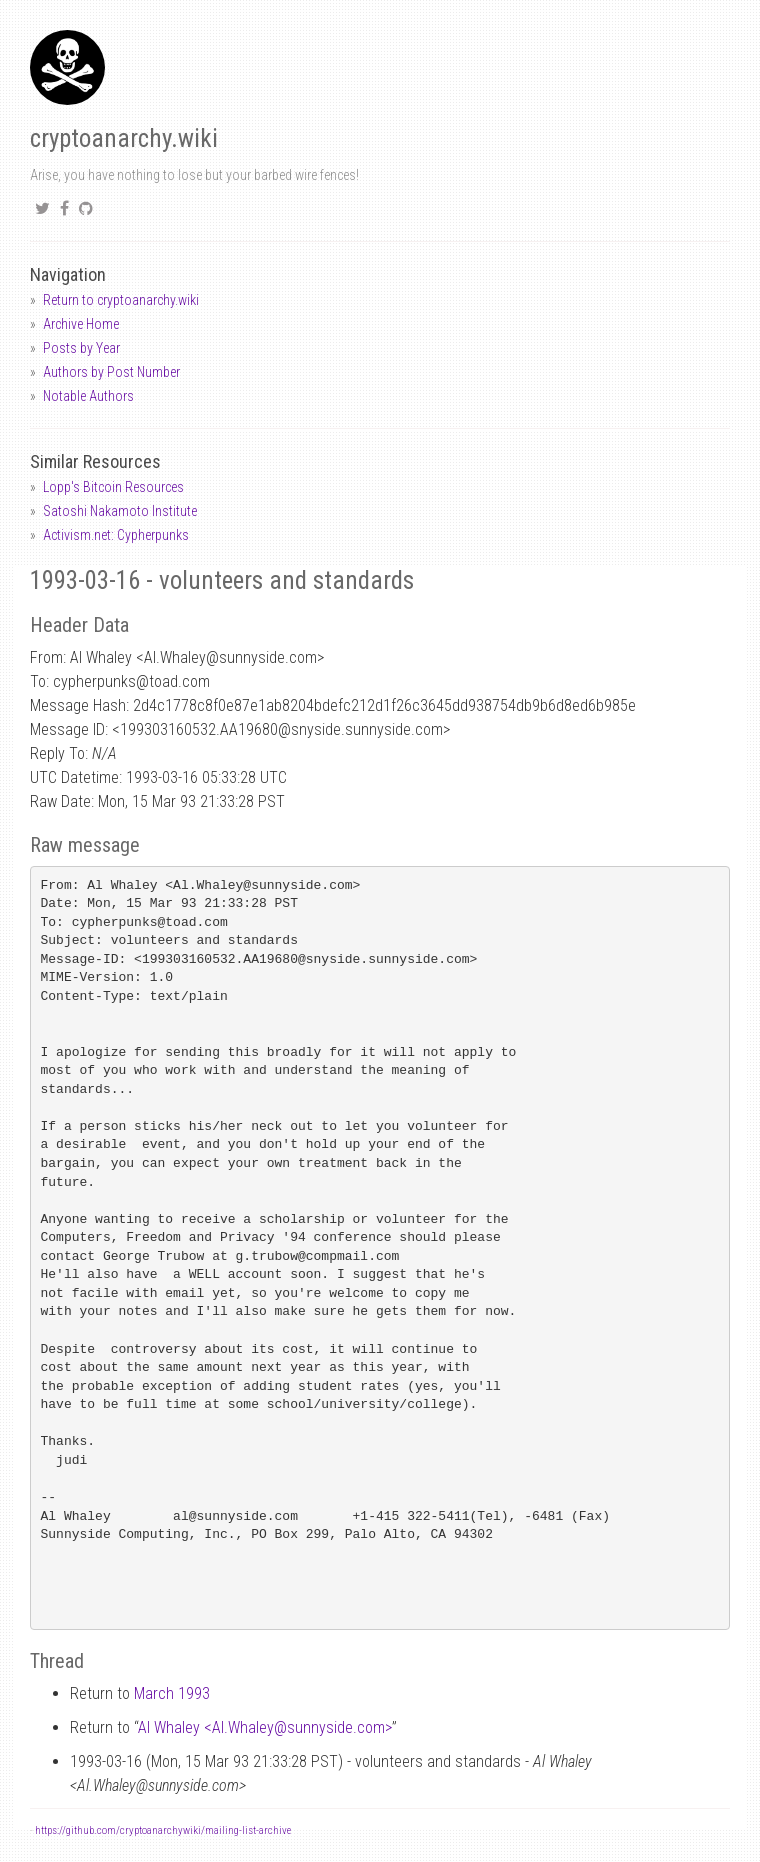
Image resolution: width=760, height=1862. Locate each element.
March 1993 (172, 1693)
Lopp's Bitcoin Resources (113, 487)
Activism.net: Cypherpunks (116, 535)
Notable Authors (88, 396)
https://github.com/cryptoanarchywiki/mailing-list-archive (163, 1830)
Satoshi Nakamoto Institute (120, 511)
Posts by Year (81, 348)
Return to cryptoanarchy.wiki (121, 300)
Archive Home (81, 324)
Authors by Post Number (111, 372)
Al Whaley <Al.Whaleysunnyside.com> (265, 1727)
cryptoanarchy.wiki (124, 138)
